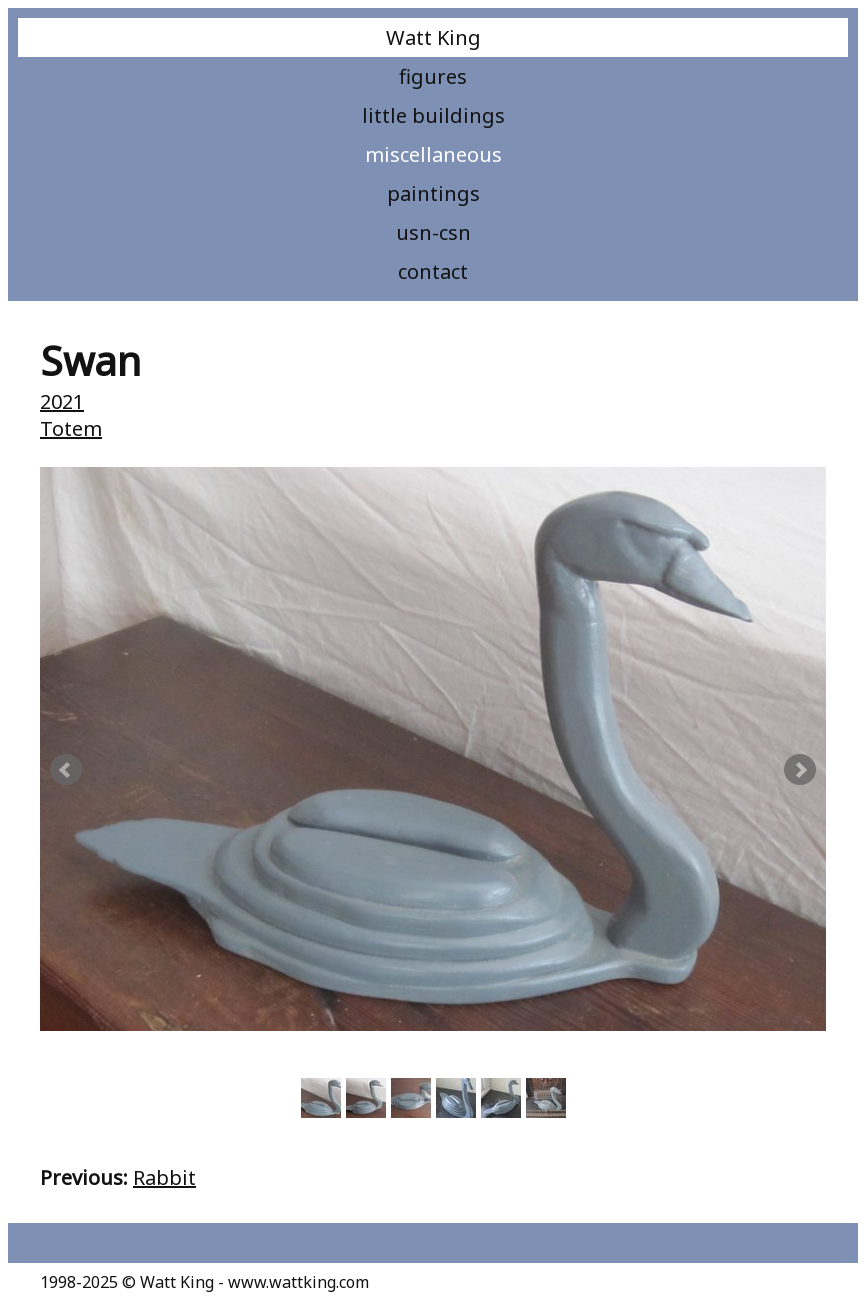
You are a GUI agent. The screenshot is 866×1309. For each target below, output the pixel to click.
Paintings (433, 193)
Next (800, 770)
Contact (433, 271)
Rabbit (164, 1177)
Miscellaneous (433, 154)
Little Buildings (433, 115)
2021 (62, 401)
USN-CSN (433, 232)
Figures (433, 76)
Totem (71, 428)
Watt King (433, 37)
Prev (66, 770)
